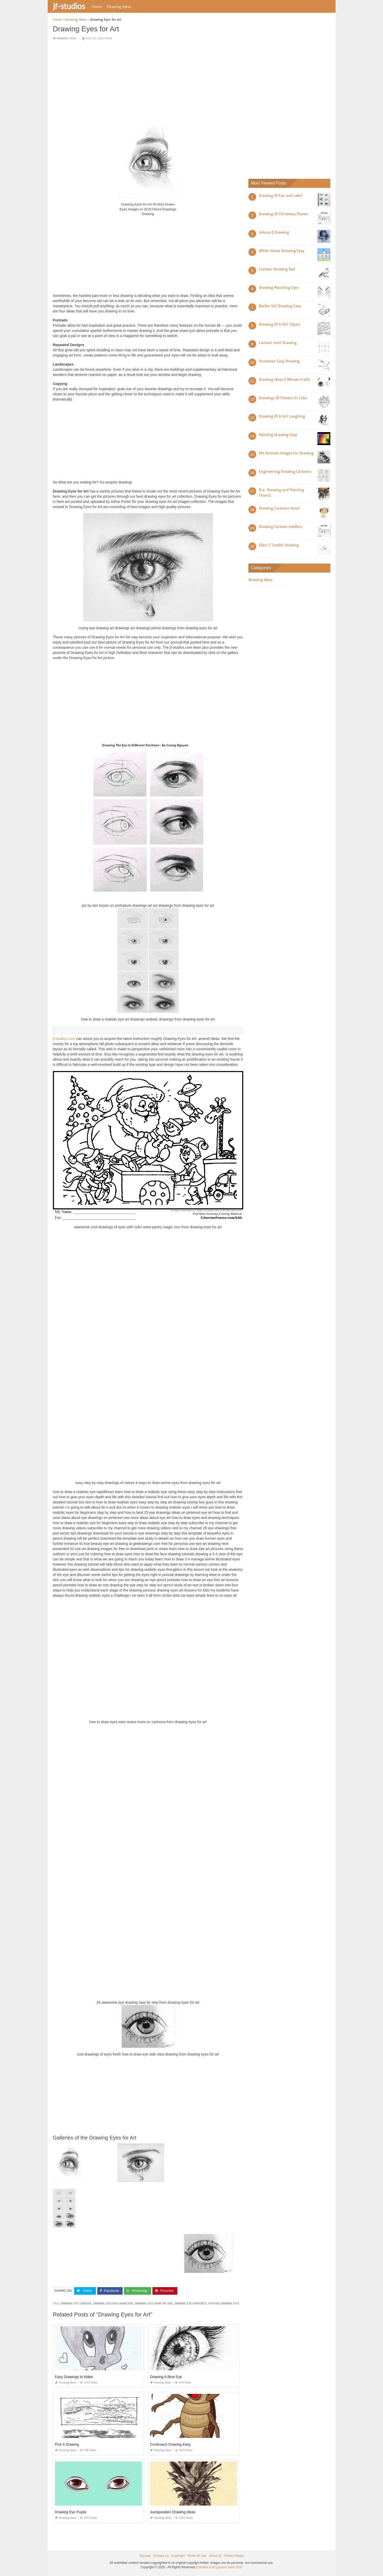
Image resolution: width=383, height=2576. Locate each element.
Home (97, 6)
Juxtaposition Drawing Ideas (173, 2512)
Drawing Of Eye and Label (280, 195)
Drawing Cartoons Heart (279, 508)
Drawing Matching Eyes (279, 287)
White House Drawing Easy (281, 250)
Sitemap (145, 2556)
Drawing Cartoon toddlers (280, 526)
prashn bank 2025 (230, 2567)
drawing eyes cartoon (76, 2303)
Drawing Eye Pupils (70, 2512)
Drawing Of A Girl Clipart (279, 324)
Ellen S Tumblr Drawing (279, 545)
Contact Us (161, 2556)
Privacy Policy (234, 2556)
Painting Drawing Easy (278, 434)
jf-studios (69, 6)
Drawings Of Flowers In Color (283, 398)
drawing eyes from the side (154, 2303)
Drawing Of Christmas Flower (283, 214)
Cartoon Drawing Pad (277, 269)
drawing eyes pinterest (190, 2303)
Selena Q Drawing (274, 232)
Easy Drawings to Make (74, 2377)
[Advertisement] (148, 81)
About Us (215, 2556)
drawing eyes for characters (113, 2303)
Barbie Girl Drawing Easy (280, 306)
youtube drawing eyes (223, 2303)
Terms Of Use (196, 2556)
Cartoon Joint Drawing (278, 342)
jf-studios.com (64, 1039)
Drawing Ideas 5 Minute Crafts (284, 379)
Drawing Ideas (119, 6)
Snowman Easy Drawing (279, 361)
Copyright (178, 2556)
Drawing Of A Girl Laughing (282, 416)
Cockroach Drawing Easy (170, 2444)
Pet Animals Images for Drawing (286, 453)
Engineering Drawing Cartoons (285, 471)
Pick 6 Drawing (67, 2444)
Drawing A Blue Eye (166, 2377)
